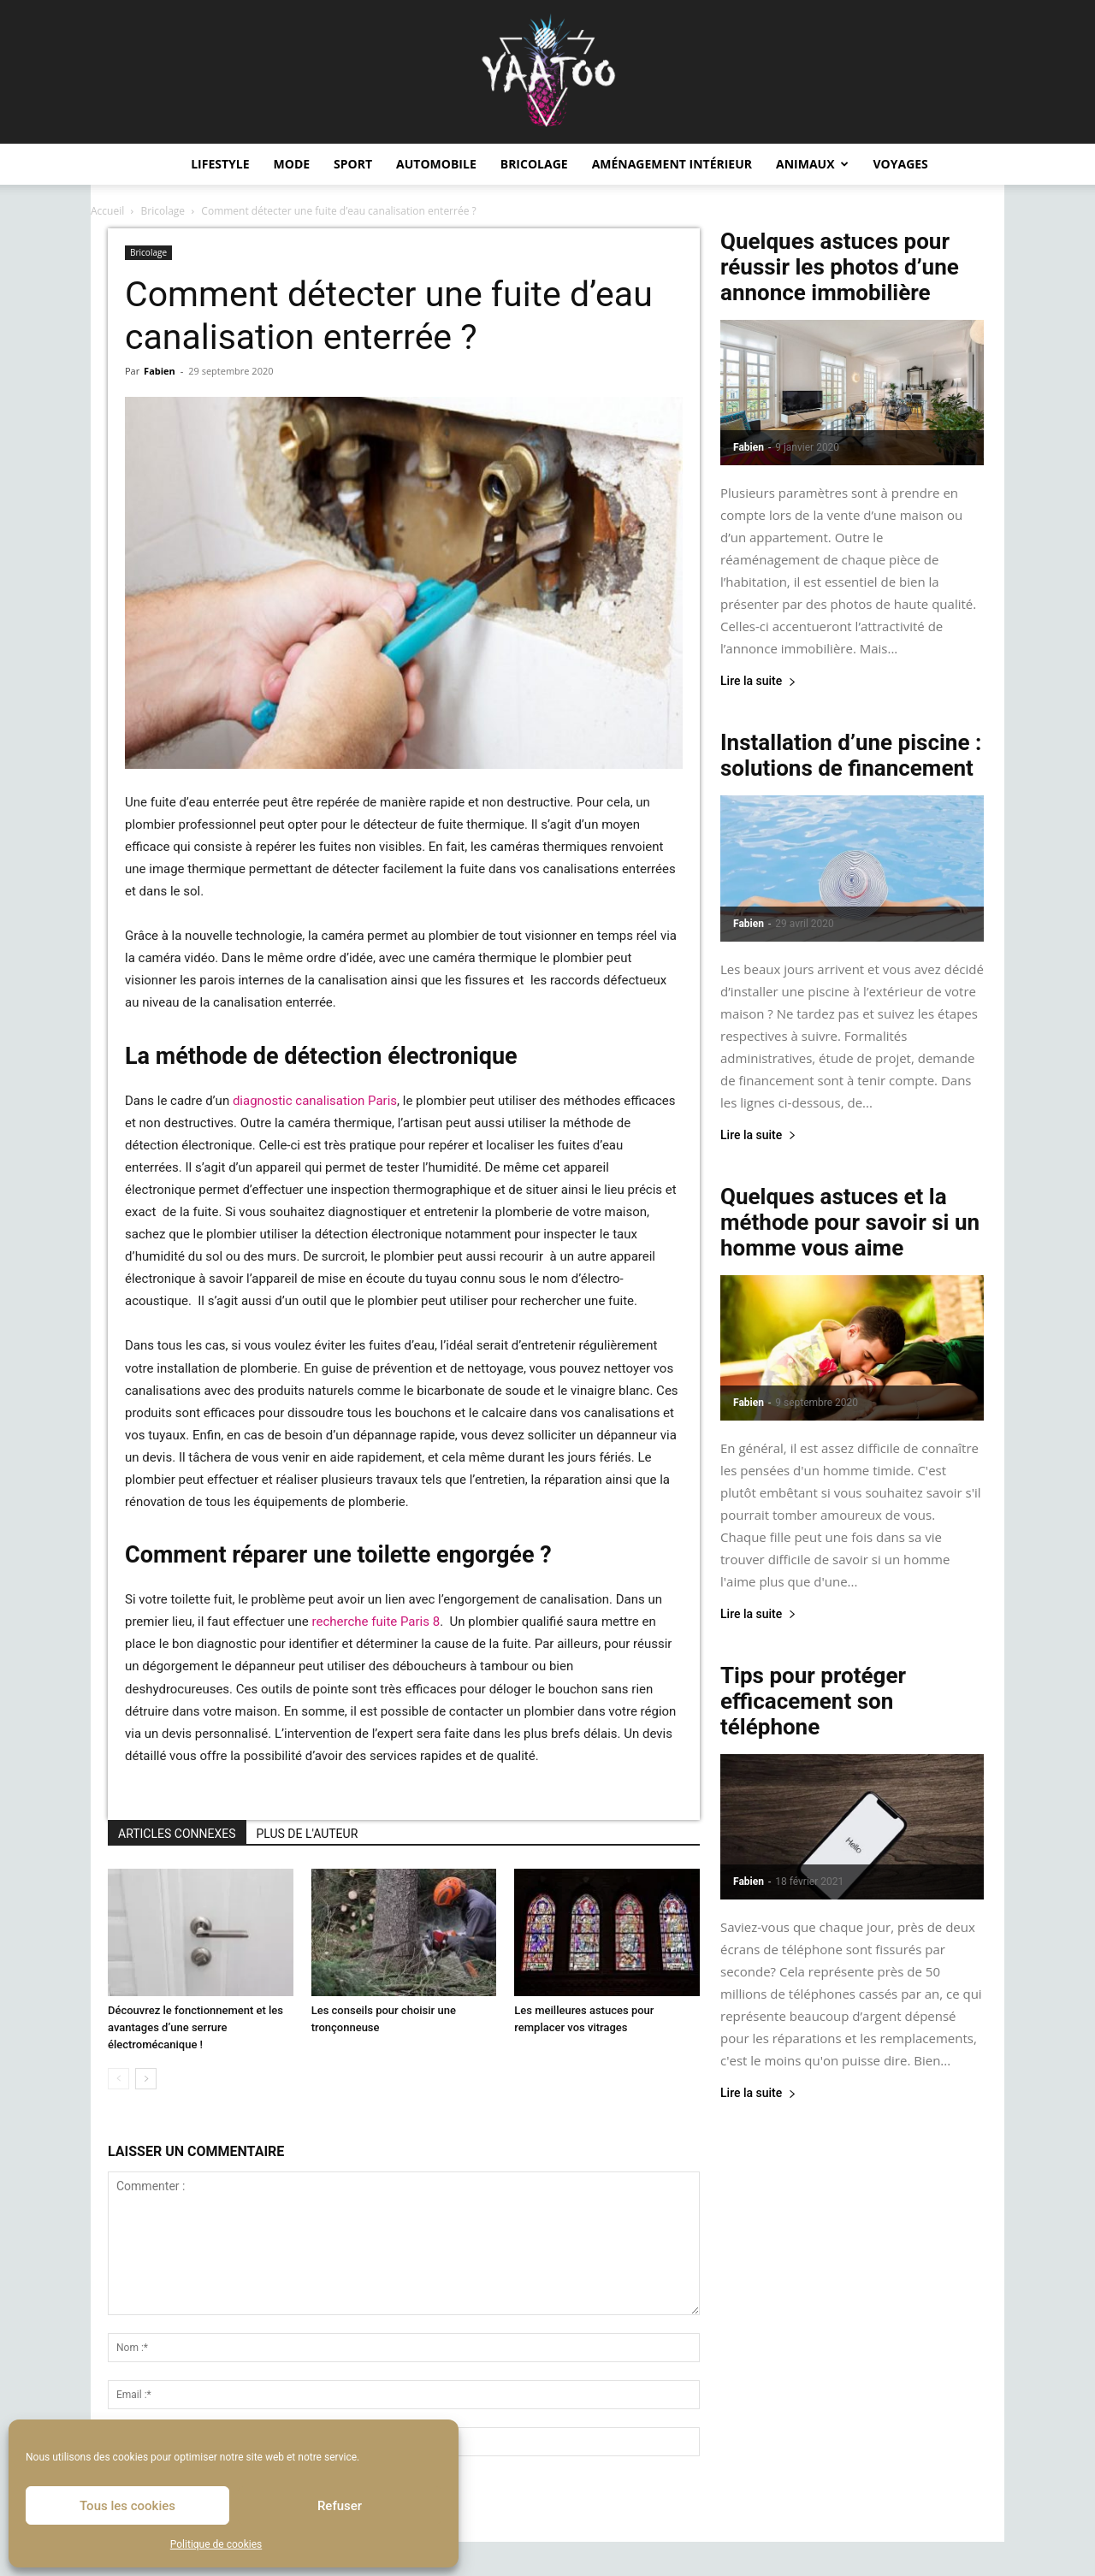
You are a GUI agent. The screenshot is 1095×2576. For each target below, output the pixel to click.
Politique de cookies (216, 2544)
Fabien (159, 370)
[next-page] (146, 2078)
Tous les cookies (127, 2506)
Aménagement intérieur (672, 164)
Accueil (107, 211)
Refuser (339, 2506)
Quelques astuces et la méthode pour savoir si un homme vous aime (850, 1222)
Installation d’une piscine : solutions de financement (850, 755)
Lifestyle (220, 164)
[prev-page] (118, 2078)
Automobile (436, 164)
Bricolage (534, 164)
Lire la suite (758, 681)
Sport (353, 164)
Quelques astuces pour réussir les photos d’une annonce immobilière (839, 266)
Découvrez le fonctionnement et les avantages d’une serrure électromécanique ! (195, 2027)
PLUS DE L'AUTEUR (307, 1833)
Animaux (812, 164)
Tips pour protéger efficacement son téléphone (813, 1701)
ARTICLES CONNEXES (177, 1833)
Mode (292, 164)
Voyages (900, 164)
